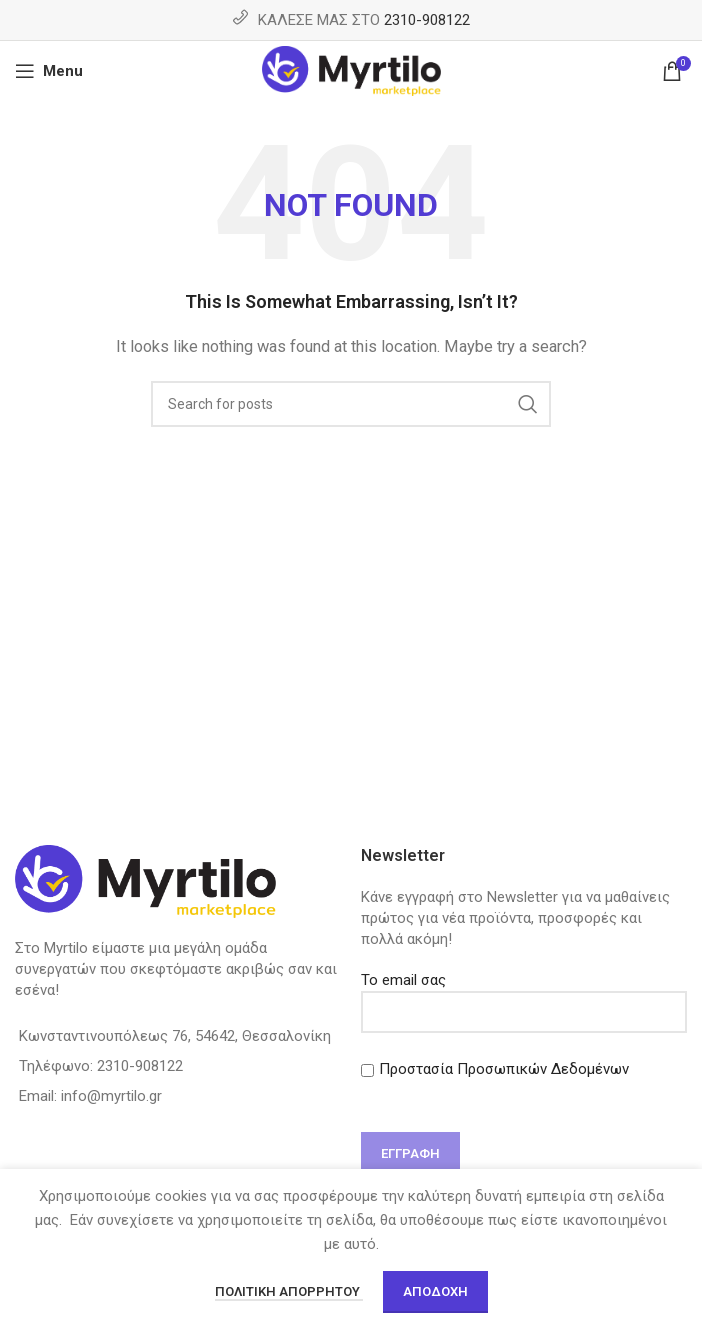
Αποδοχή (435, 1291)
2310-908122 (427, 20)
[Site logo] (351, 70)
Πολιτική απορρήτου (289, 1291)
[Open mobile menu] (49, 71)
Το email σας (524, 995)
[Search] (351, 404)
